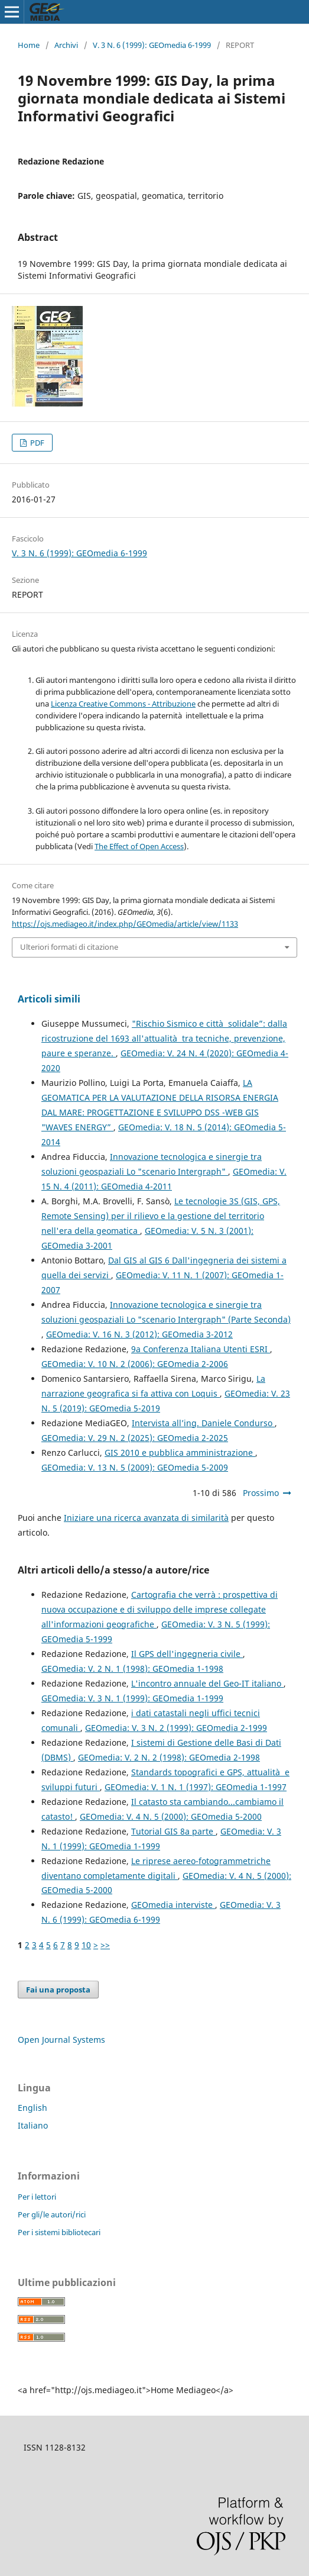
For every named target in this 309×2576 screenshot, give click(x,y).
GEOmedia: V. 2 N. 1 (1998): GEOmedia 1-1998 (132, 1668)
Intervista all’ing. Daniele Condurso (203, 1423)
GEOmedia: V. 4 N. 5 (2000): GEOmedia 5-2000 (171, 1816)
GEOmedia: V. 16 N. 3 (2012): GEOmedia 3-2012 (139, 1334)
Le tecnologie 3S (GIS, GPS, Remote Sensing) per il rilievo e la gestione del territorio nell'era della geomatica (160, 1215)
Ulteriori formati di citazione (69, 947)
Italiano (33, 2125)
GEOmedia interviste (173, 1904)
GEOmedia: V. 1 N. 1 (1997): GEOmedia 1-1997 (196, 1786)
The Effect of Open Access (139, 846)
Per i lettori (37, 2196)
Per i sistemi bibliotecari (59, 2232)
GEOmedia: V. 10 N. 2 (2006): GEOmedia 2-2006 (134, 1363)
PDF (36, 442)
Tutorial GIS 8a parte (173, 1831)
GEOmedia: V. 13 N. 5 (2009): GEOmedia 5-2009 (134, 1467)
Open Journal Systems (61, 2039)
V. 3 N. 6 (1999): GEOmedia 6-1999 (152, 45)
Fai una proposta (58, 1989)
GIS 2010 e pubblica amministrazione (180, 1452)
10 (86, 1944)
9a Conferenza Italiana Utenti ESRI (200, 1349)
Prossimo (261, 1492)
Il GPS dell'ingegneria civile (187, 1653)
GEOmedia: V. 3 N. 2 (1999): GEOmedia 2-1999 (176, 1727)
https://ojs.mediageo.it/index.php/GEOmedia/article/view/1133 (125, 923)
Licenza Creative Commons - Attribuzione (123, 703)
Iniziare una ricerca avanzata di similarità (146, 1517)
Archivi (66, 45)
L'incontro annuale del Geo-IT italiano (207, 1683)
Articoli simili (49, 998)
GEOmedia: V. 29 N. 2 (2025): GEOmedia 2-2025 (134, 1437)
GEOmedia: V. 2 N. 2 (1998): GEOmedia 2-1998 (169, 1757)
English (32, 2107)
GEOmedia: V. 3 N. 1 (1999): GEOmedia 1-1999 (132, 1698)
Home (29, 45)
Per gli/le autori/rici (52, 2214)
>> (105, 1944)
